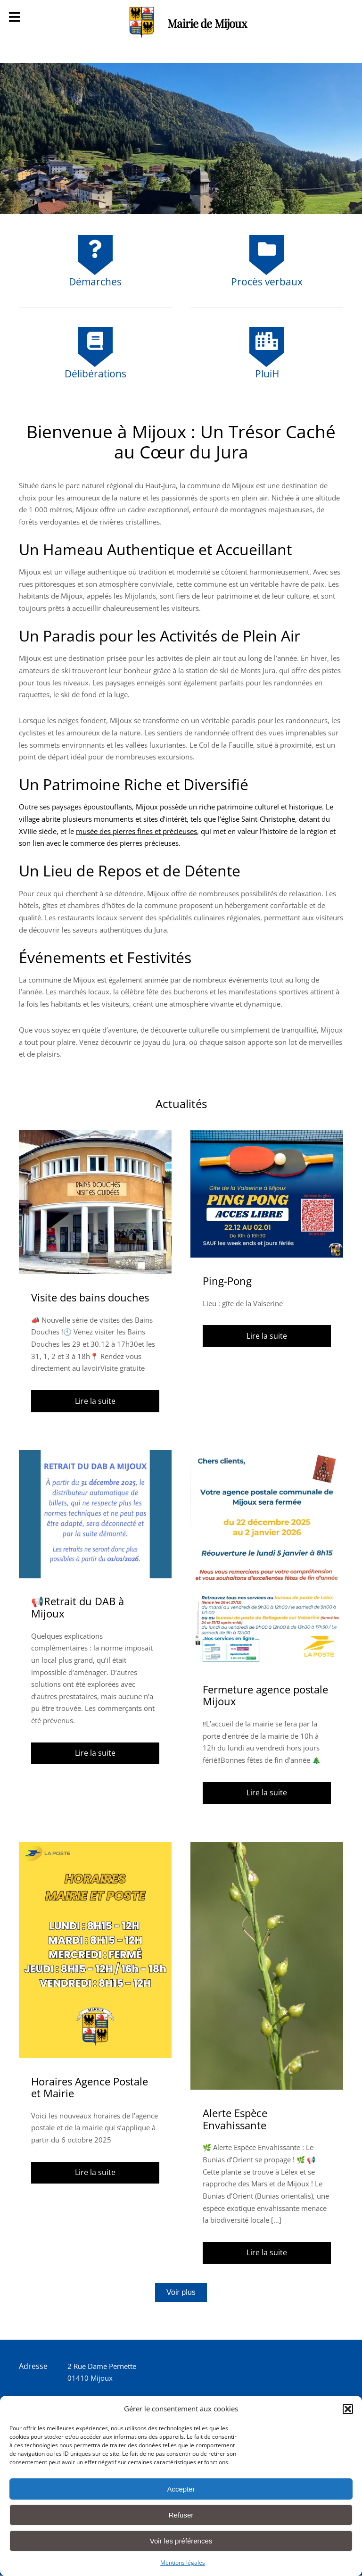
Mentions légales (182, 2563)
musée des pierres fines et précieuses (136, 831)
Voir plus (181, 2292)
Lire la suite (95, 1401)
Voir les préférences (181, 2541)
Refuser (181, 2515)
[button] (348, 2409)
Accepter (181, 2489)
